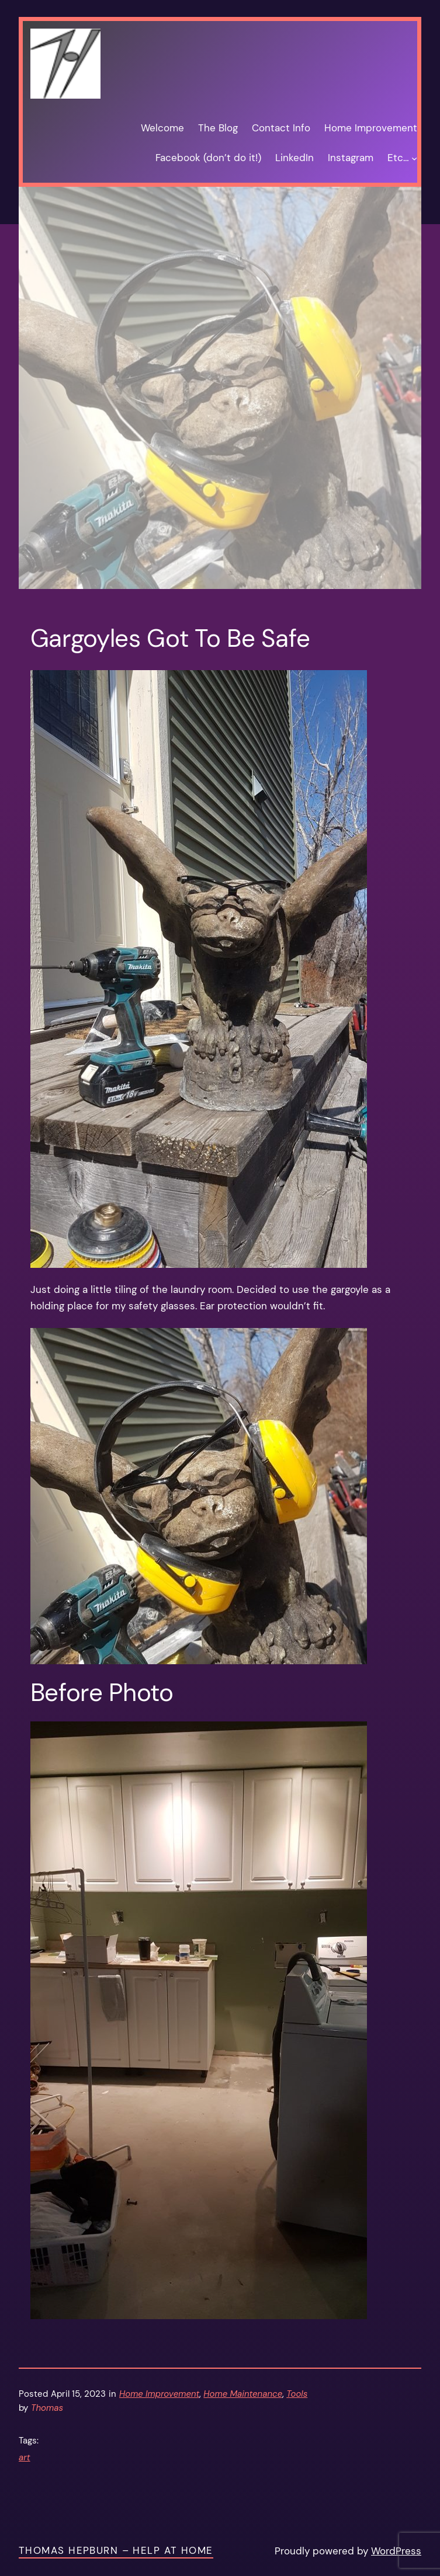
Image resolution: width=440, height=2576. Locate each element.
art (24, 2457)
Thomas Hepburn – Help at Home (116, 2550)
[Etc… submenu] (414, 158)
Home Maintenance (242, 2394)
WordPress (396, 2550)
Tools (296, 2394)
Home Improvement (159, 2394)
